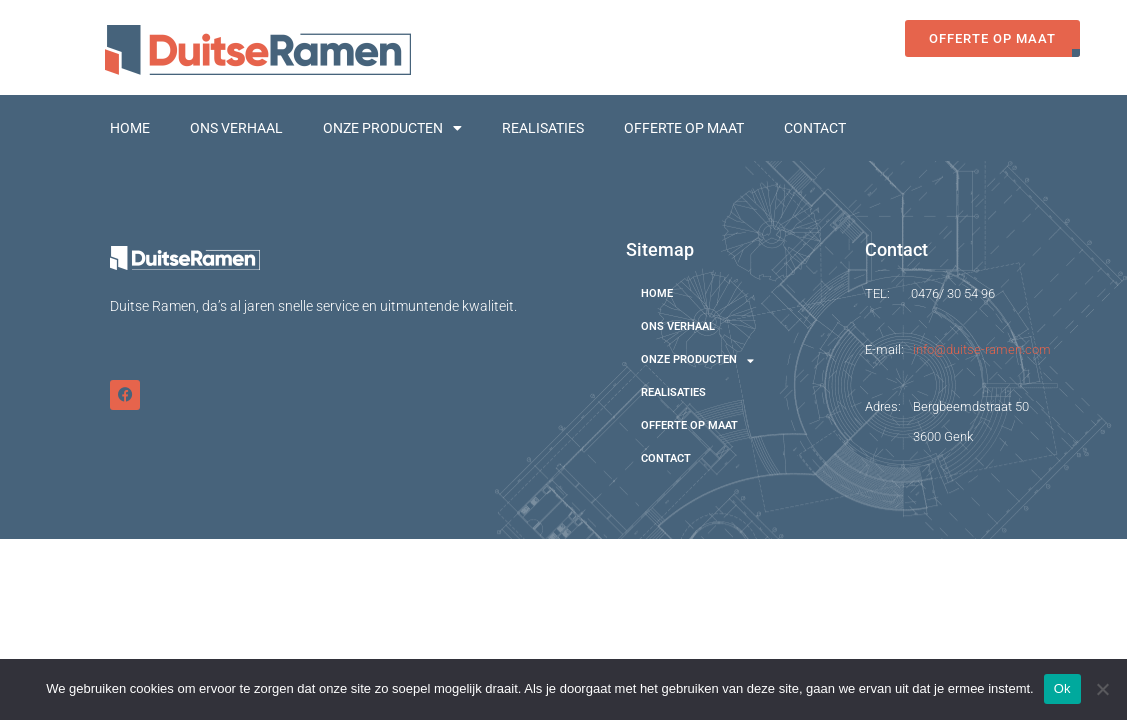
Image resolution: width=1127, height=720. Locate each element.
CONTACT (815, 128)
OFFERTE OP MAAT (684, 128)
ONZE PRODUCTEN (392, 128)
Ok (1062, 688)
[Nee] (1102, 689)
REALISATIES (543, 128)
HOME (130, 128)
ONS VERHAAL (236, 128)
